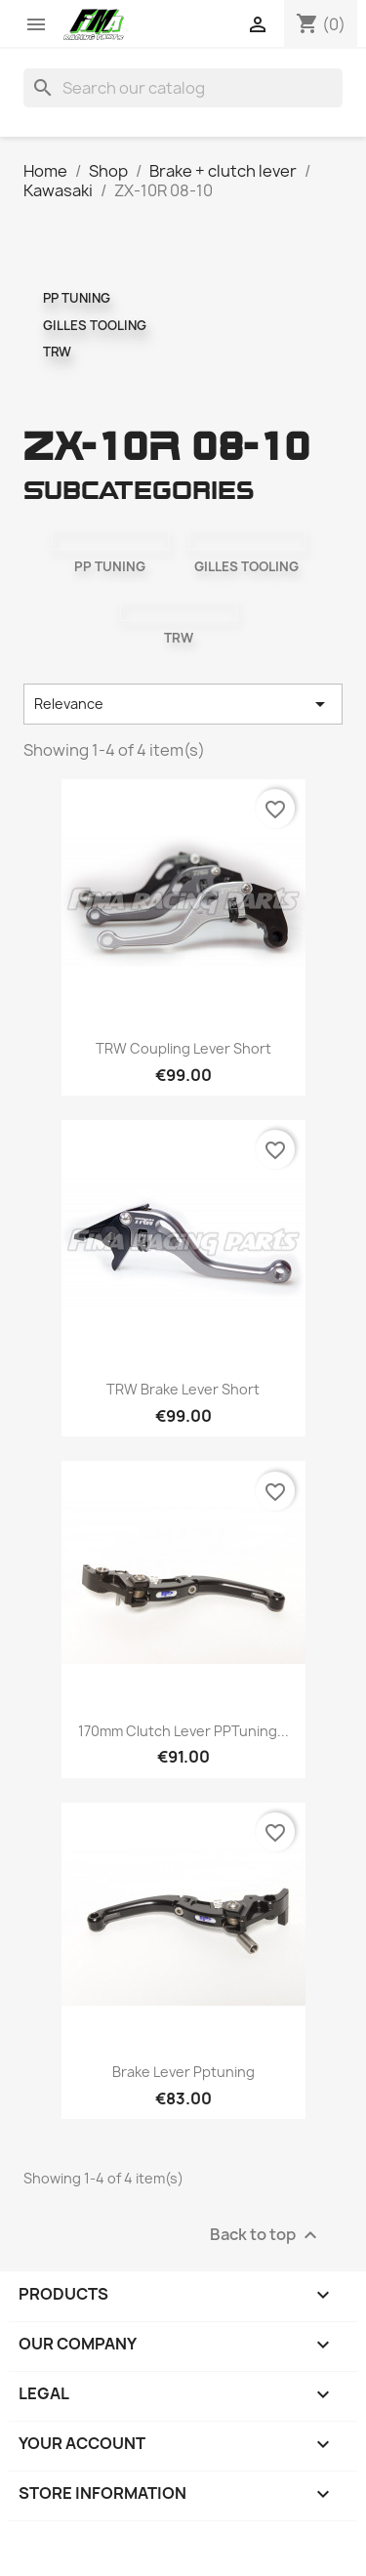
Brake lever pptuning (183, 2071)
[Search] (182, 87)
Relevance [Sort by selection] (182, 704)
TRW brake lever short (183, 1389)
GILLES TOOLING (94, 325)
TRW (57, 351)
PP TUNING (76, 298)
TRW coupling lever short (183, 1048)
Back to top (266, 2235)
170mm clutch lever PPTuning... (183, 1731)
